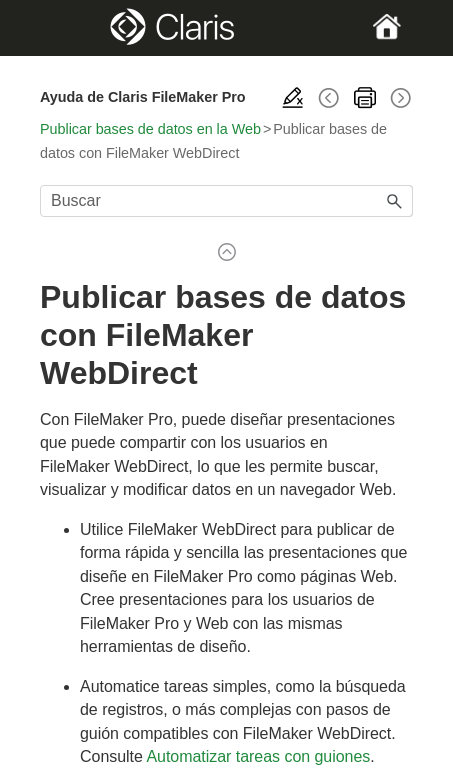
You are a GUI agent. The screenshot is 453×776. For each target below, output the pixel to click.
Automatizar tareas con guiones (258, 756)
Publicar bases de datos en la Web (150, 129)
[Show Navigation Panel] (57, 28)
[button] (395, 201)
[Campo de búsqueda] (226, 201)
